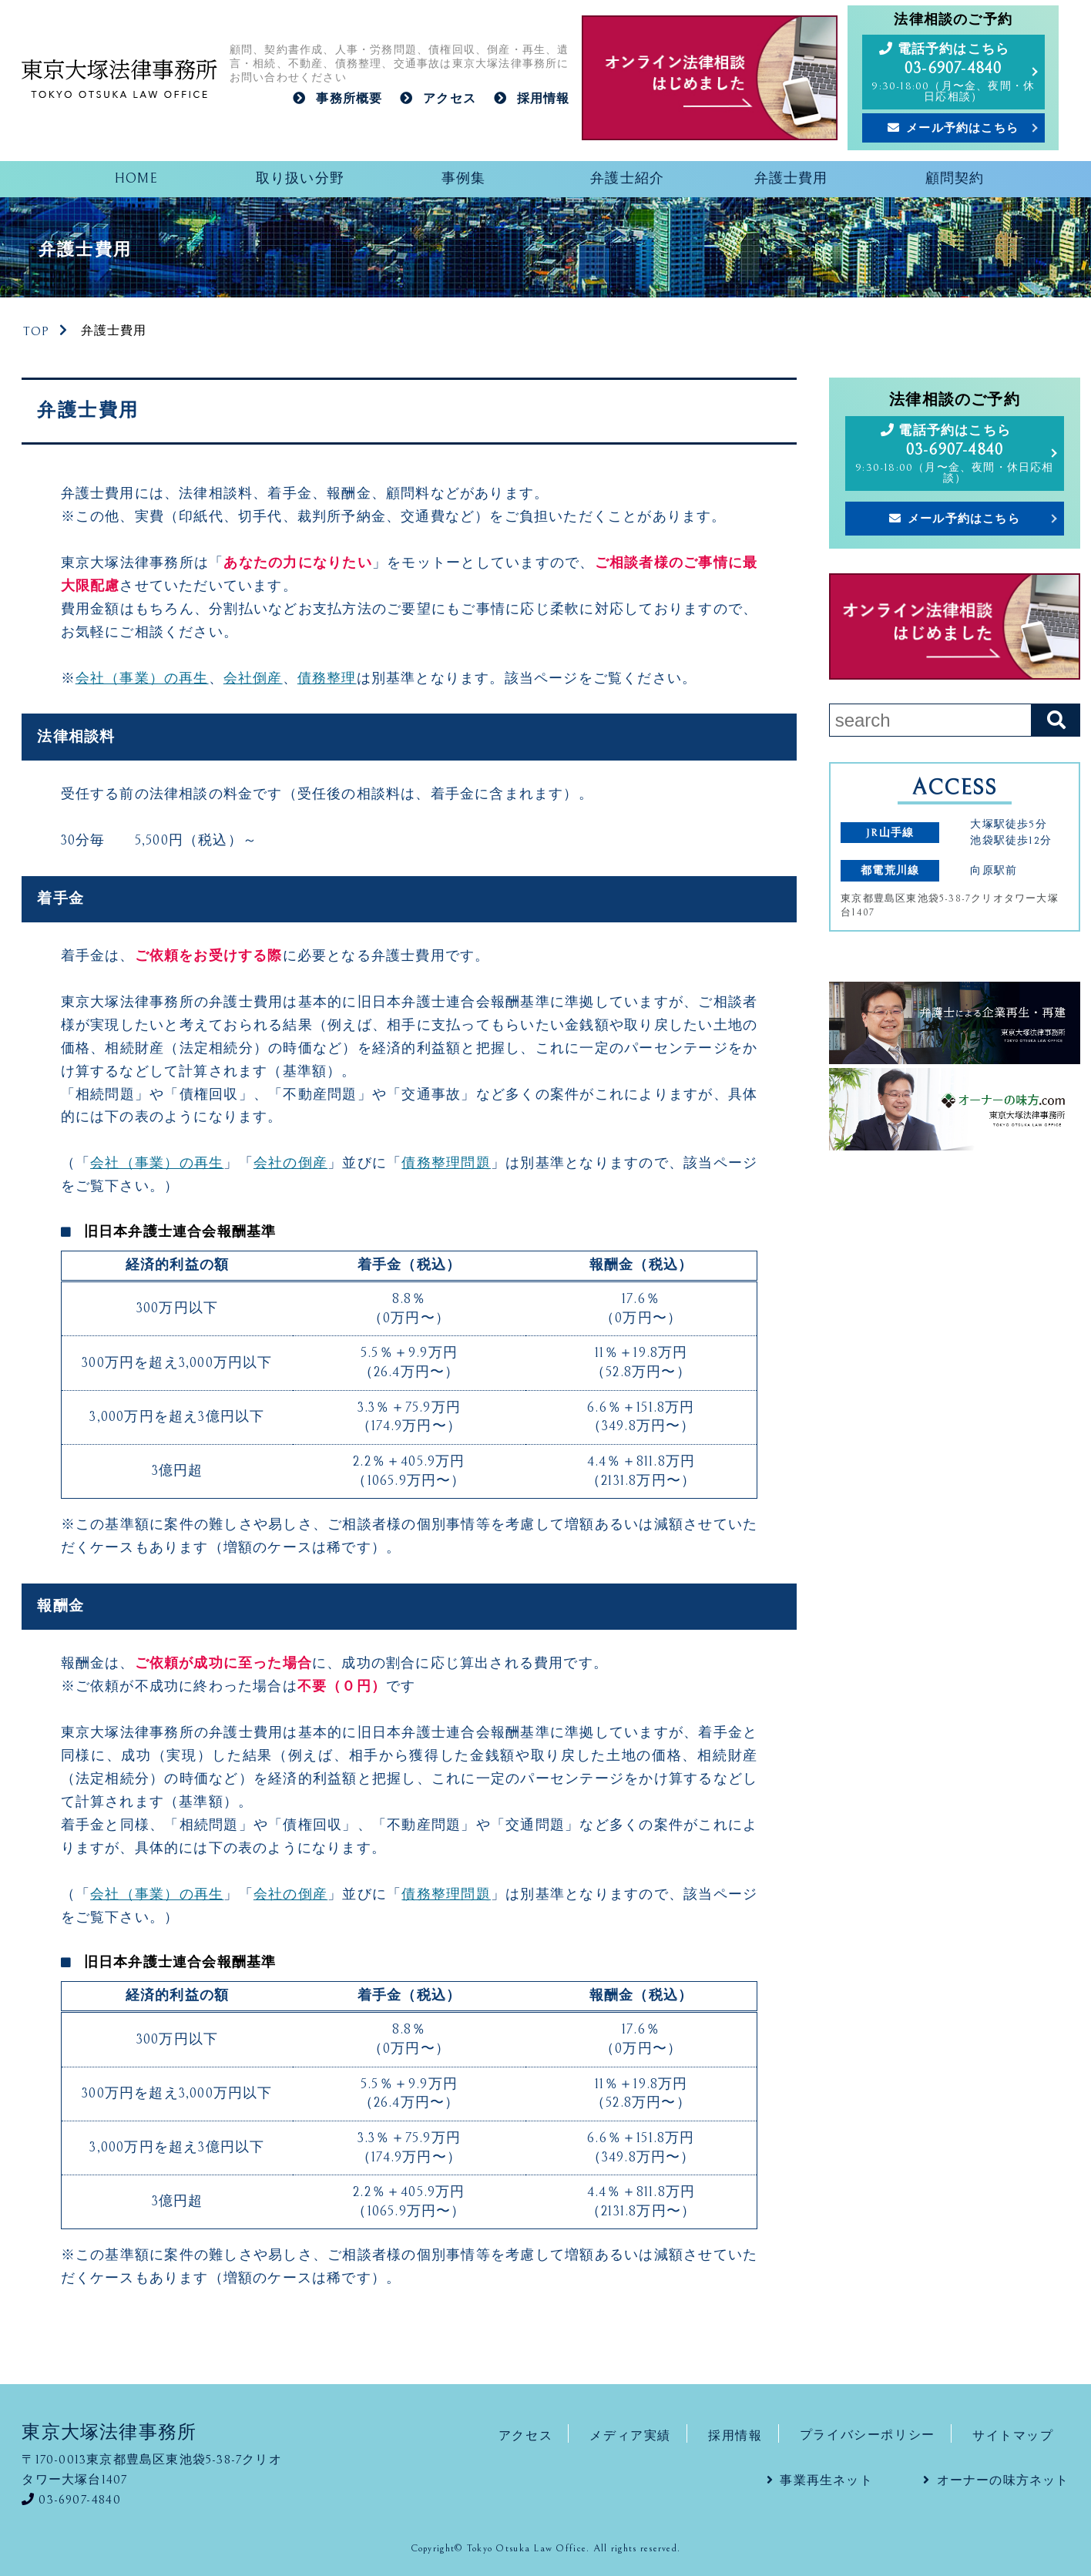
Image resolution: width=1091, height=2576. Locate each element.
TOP (36, 331)
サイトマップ (1013, 2435)
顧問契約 (955, 178)
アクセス (449, 99)
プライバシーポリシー (867, 2435)
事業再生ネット (826, 2480)
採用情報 (543, 99)
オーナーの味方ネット (1003, 2480)
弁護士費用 (791, 178)
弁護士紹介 (627, 178)
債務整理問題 (446, 1163)
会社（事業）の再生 (142, 679)
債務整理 (327, 679)
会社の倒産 (290, 1163)
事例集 (463, 178)
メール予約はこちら (962, 128)
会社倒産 (253, 679)
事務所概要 (349, 99)
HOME (136, 178)
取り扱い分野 (300, 178)
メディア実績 (630, 2435)
